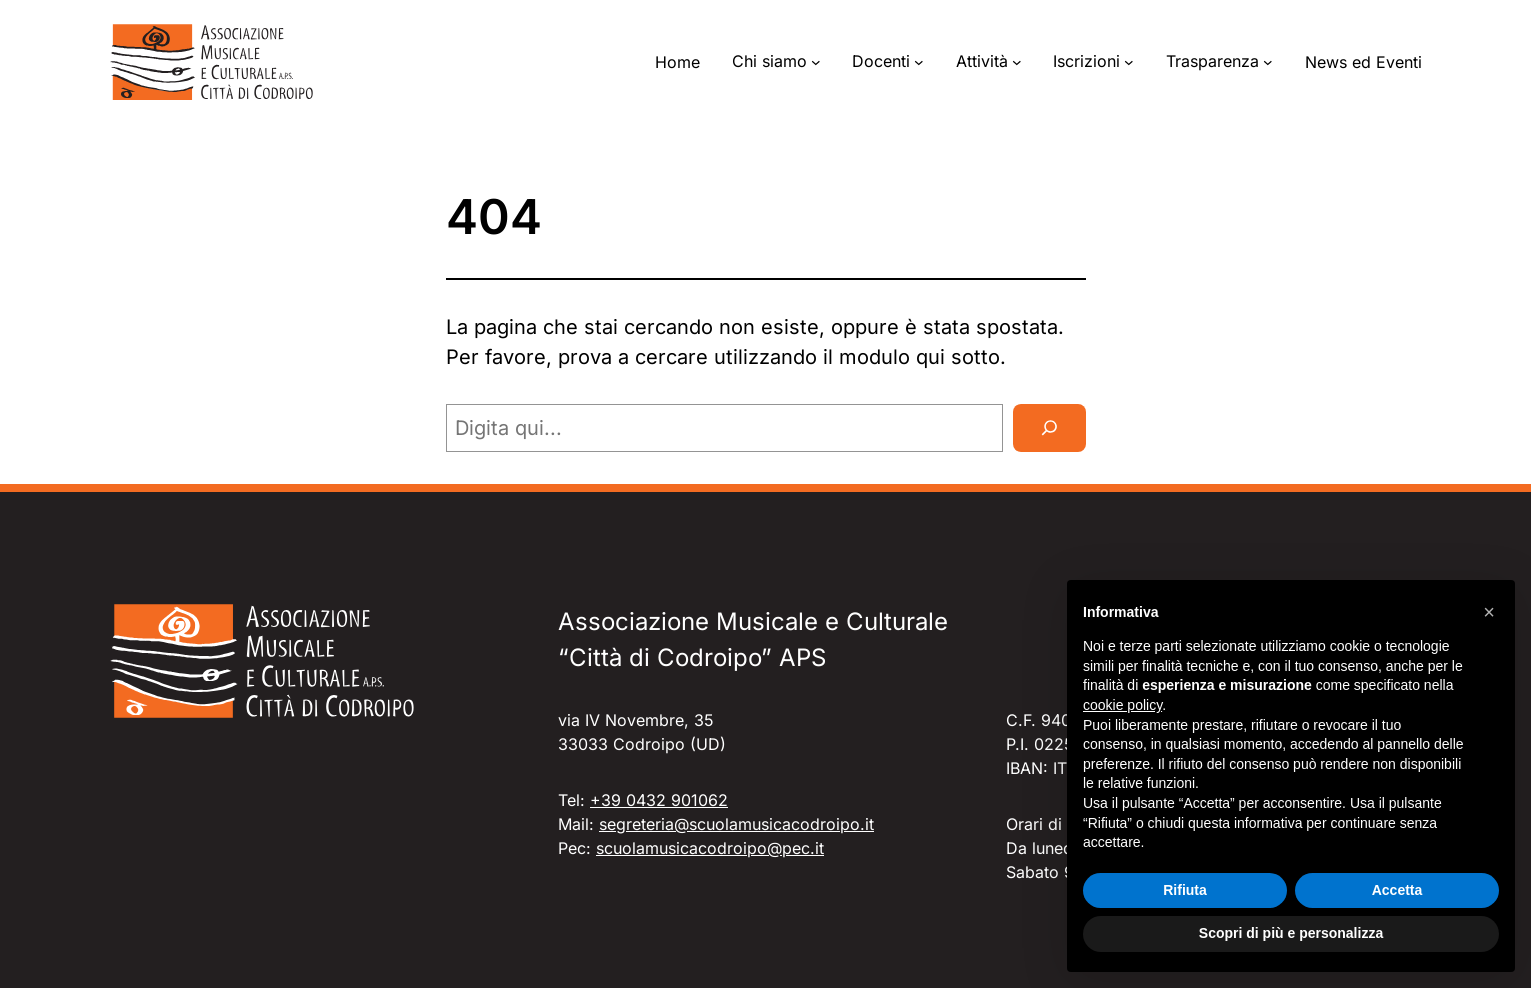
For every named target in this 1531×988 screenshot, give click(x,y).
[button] (1489, 612)
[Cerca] (1049, 428)
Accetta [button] (1397, 890)
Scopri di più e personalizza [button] (1291, 933)
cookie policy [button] (1122, 705)
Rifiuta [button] (1185, 890)
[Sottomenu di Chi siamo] (816, 62)
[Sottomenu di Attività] (1017, 62)
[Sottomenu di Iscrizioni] (1129, 62)
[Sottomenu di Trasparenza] (1268, 62)
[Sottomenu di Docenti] (919, 62)
